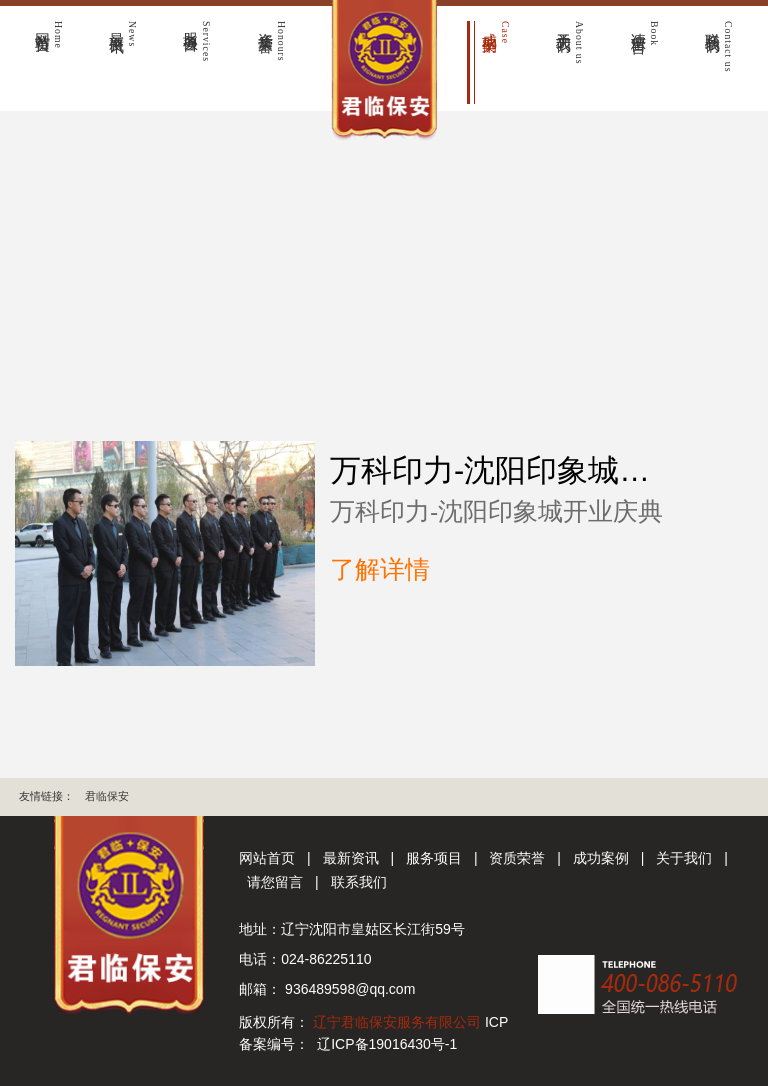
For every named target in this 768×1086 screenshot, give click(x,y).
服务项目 (434, 858)
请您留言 (275, 882)
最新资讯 (351, 858)
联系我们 (359, 882)
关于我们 (684, 858)
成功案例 (601, 858)
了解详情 (380, 569)
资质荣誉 (517, 858)
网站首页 (267, 858)
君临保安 (107, 796)
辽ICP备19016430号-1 (387, 1044)
